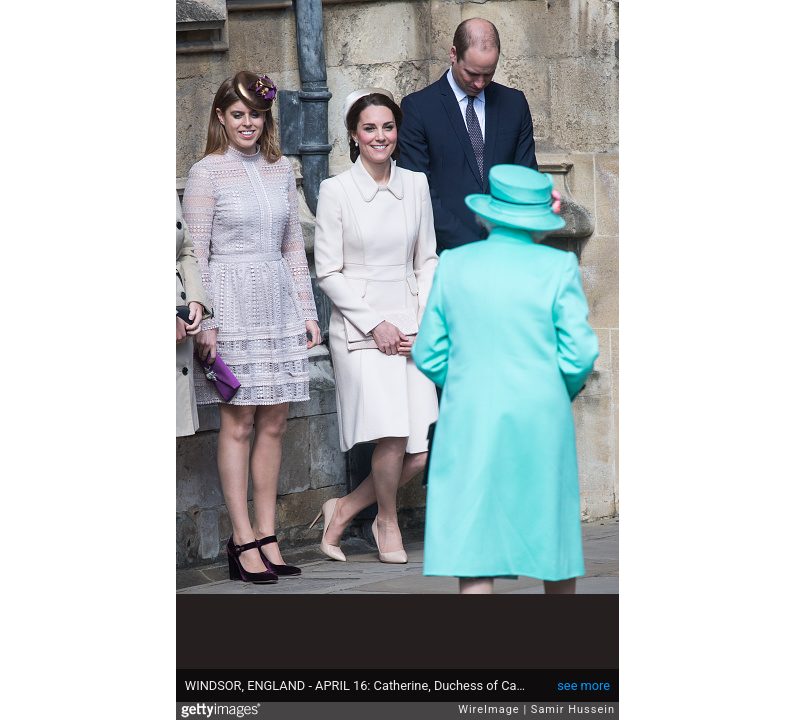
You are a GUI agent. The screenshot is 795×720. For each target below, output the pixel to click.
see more (583, 685)
